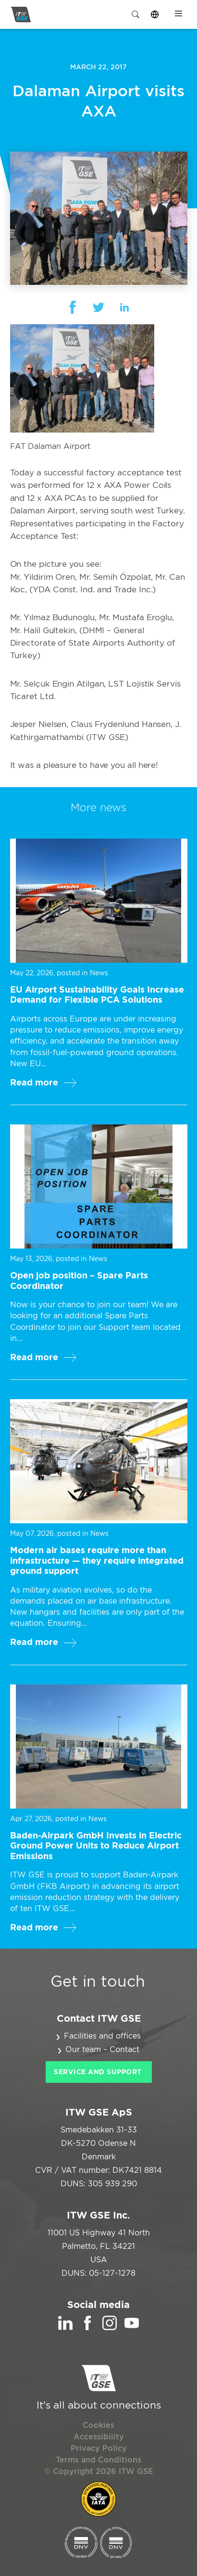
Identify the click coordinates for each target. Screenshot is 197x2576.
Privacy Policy (99, 2448)
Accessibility (99, 2437)
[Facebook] (87, 2328)
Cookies (98, 2425)
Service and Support (98, 2072)
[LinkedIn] (65, 2328)
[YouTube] (131, 2328)
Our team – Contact (102, 2049)
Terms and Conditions (98, 2460)
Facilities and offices (102, 2036)
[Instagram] (109, 2328)
